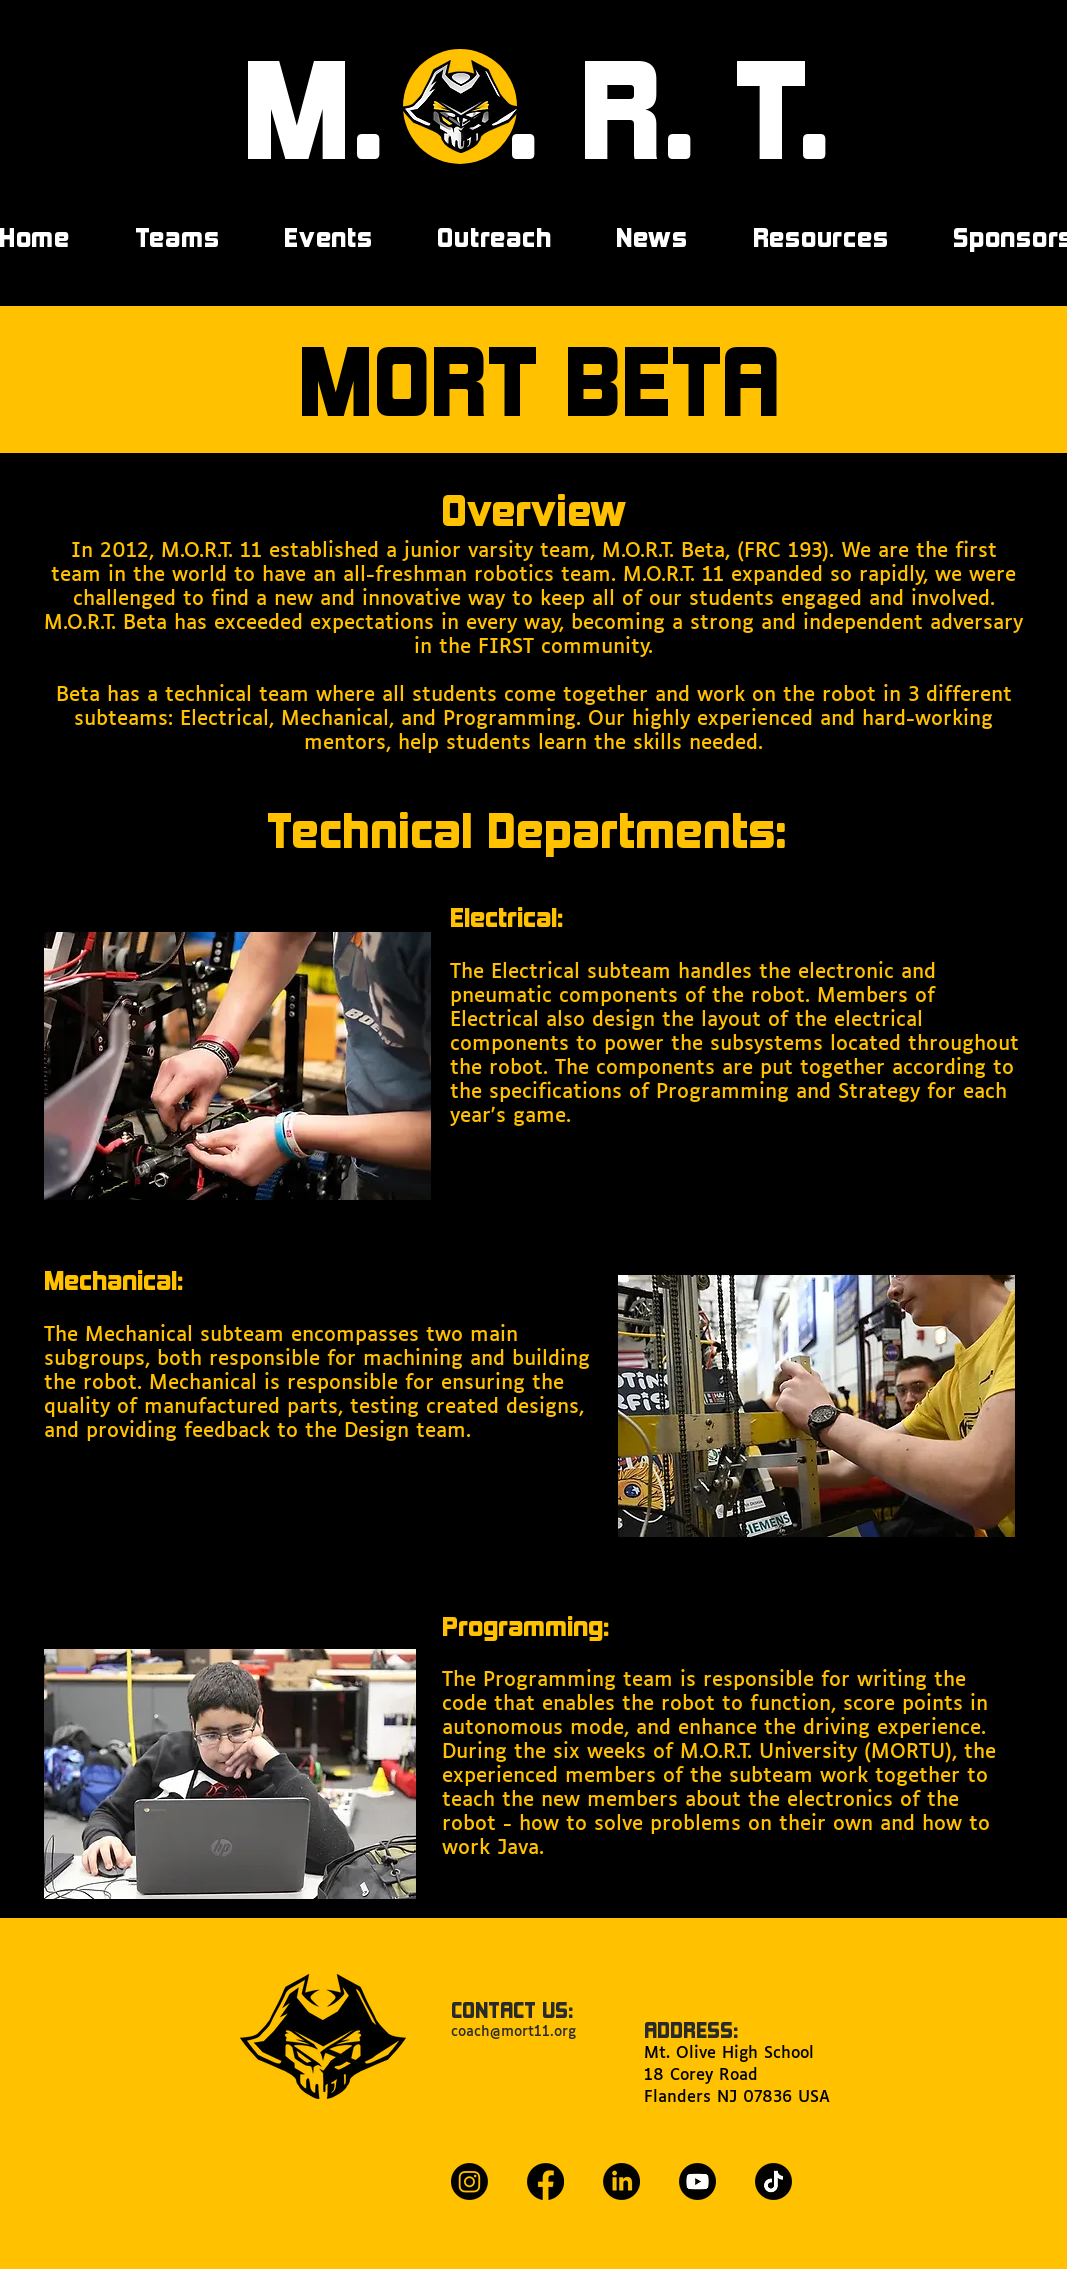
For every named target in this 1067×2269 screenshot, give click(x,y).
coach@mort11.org (513, 2032)
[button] (328, 237)
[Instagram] (469, 2181)
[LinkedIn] (621, 2181)
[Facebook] (545, 2181)
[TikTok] (773, 2181)
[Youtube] (697, 2181)
